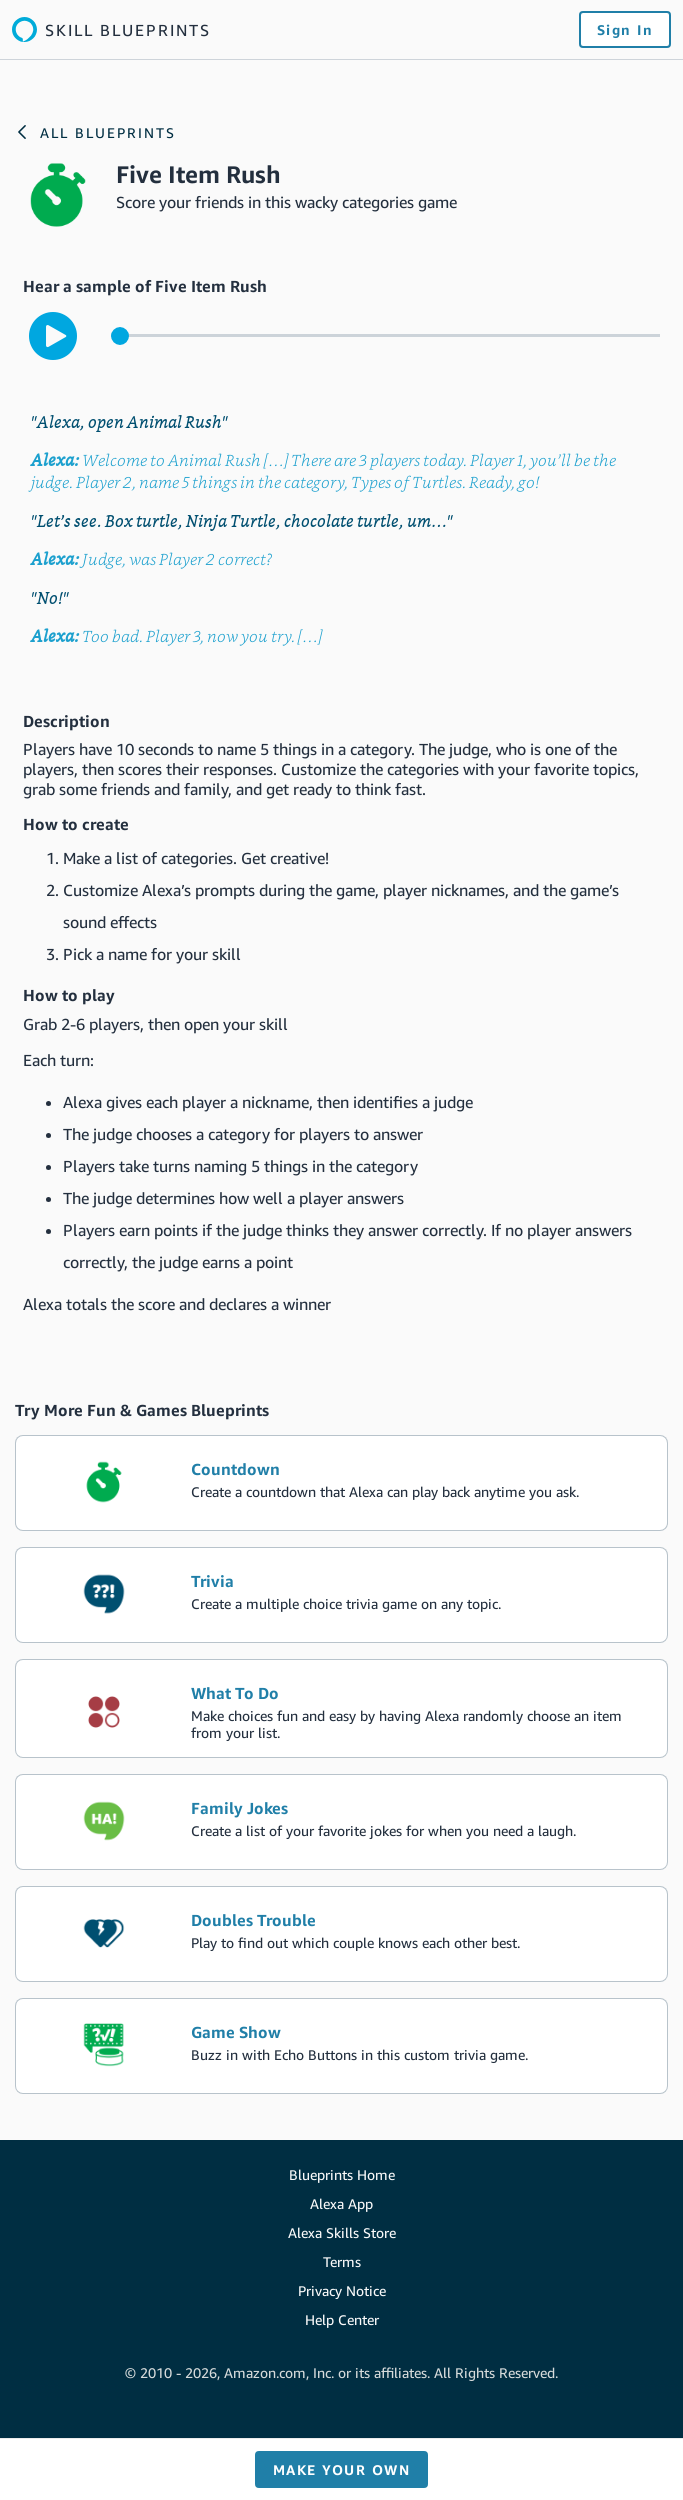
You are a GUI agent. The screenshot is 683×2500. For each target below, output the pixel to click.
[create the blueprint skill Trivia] (341, 1595)
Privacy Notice (342, 2290)
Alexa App (341, 2203)
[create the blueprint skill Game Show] (341, 2046)
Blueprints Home (342, 2174)
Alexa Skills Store (342, 2232)
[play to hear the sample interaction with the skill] (53, 336)
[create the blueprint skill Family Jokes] (341, 1822)
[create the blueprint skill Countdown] (341, 1483)
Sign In (625, 29)
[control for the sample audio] (385, 335)
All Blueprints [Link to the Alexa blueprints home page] (108, 132)
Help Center (342, 2319)
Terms (342, 2261)
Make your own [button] (342, 2469)
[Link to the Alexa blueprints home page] (111, 29)
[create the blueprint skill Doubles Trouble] (341, 1934)
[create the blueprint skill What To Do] (341, 1708)
